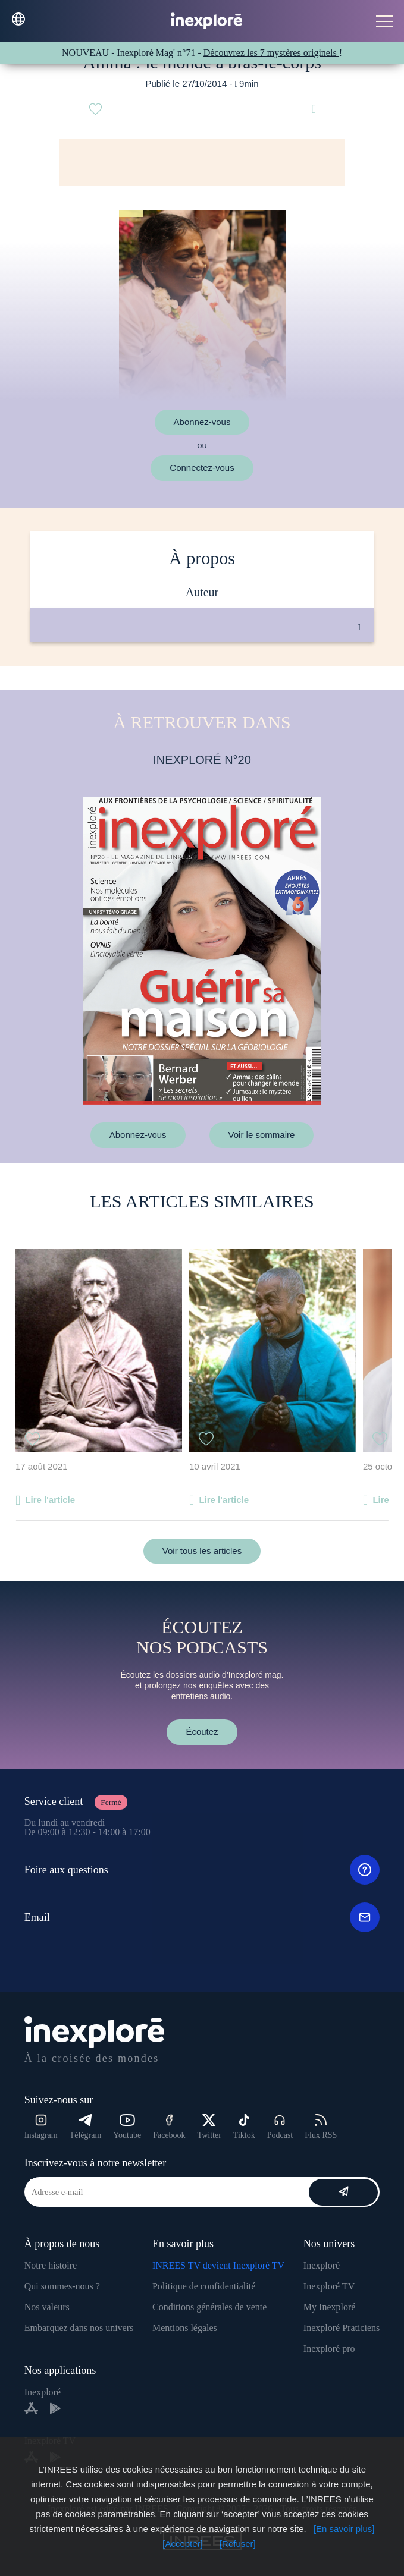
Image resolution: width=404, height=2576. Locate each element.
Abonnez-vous (202, 422)
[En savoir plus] (344, 2529)
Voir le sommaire (261, 1135)
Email (202, 1917)
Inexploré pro (329, 2349)
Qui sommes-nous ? (62, 2286)
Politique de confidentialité (203, 2286)
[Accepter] (182, 2544)
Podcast (280, 2127)
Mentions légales (184, 2328)
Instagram (41, 2127)
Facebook (169, 2127)
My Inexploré (329, 2307)
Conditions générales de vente (209, 2307)
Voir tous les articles (202, 1551)
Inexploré (321, 2265)
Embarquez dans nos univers (79, 2328)
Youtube (127, 2127)
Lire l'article (50, 1500)
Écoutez (202, 1731)
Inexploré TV (329, 2286)
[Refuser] (238, 2544)
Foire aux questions (202, 1870)
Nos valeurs (47, 2307)
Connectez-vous (202, 468)
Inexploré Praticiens (341, 2328)
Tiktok (244, 2127)
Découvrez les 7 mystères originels (271, 53)
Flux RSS (321, 2127)
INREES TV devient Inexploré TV (218, 2265)
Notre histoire (50, 2265)
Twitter (209, 2127)
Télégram (86, 2127)
